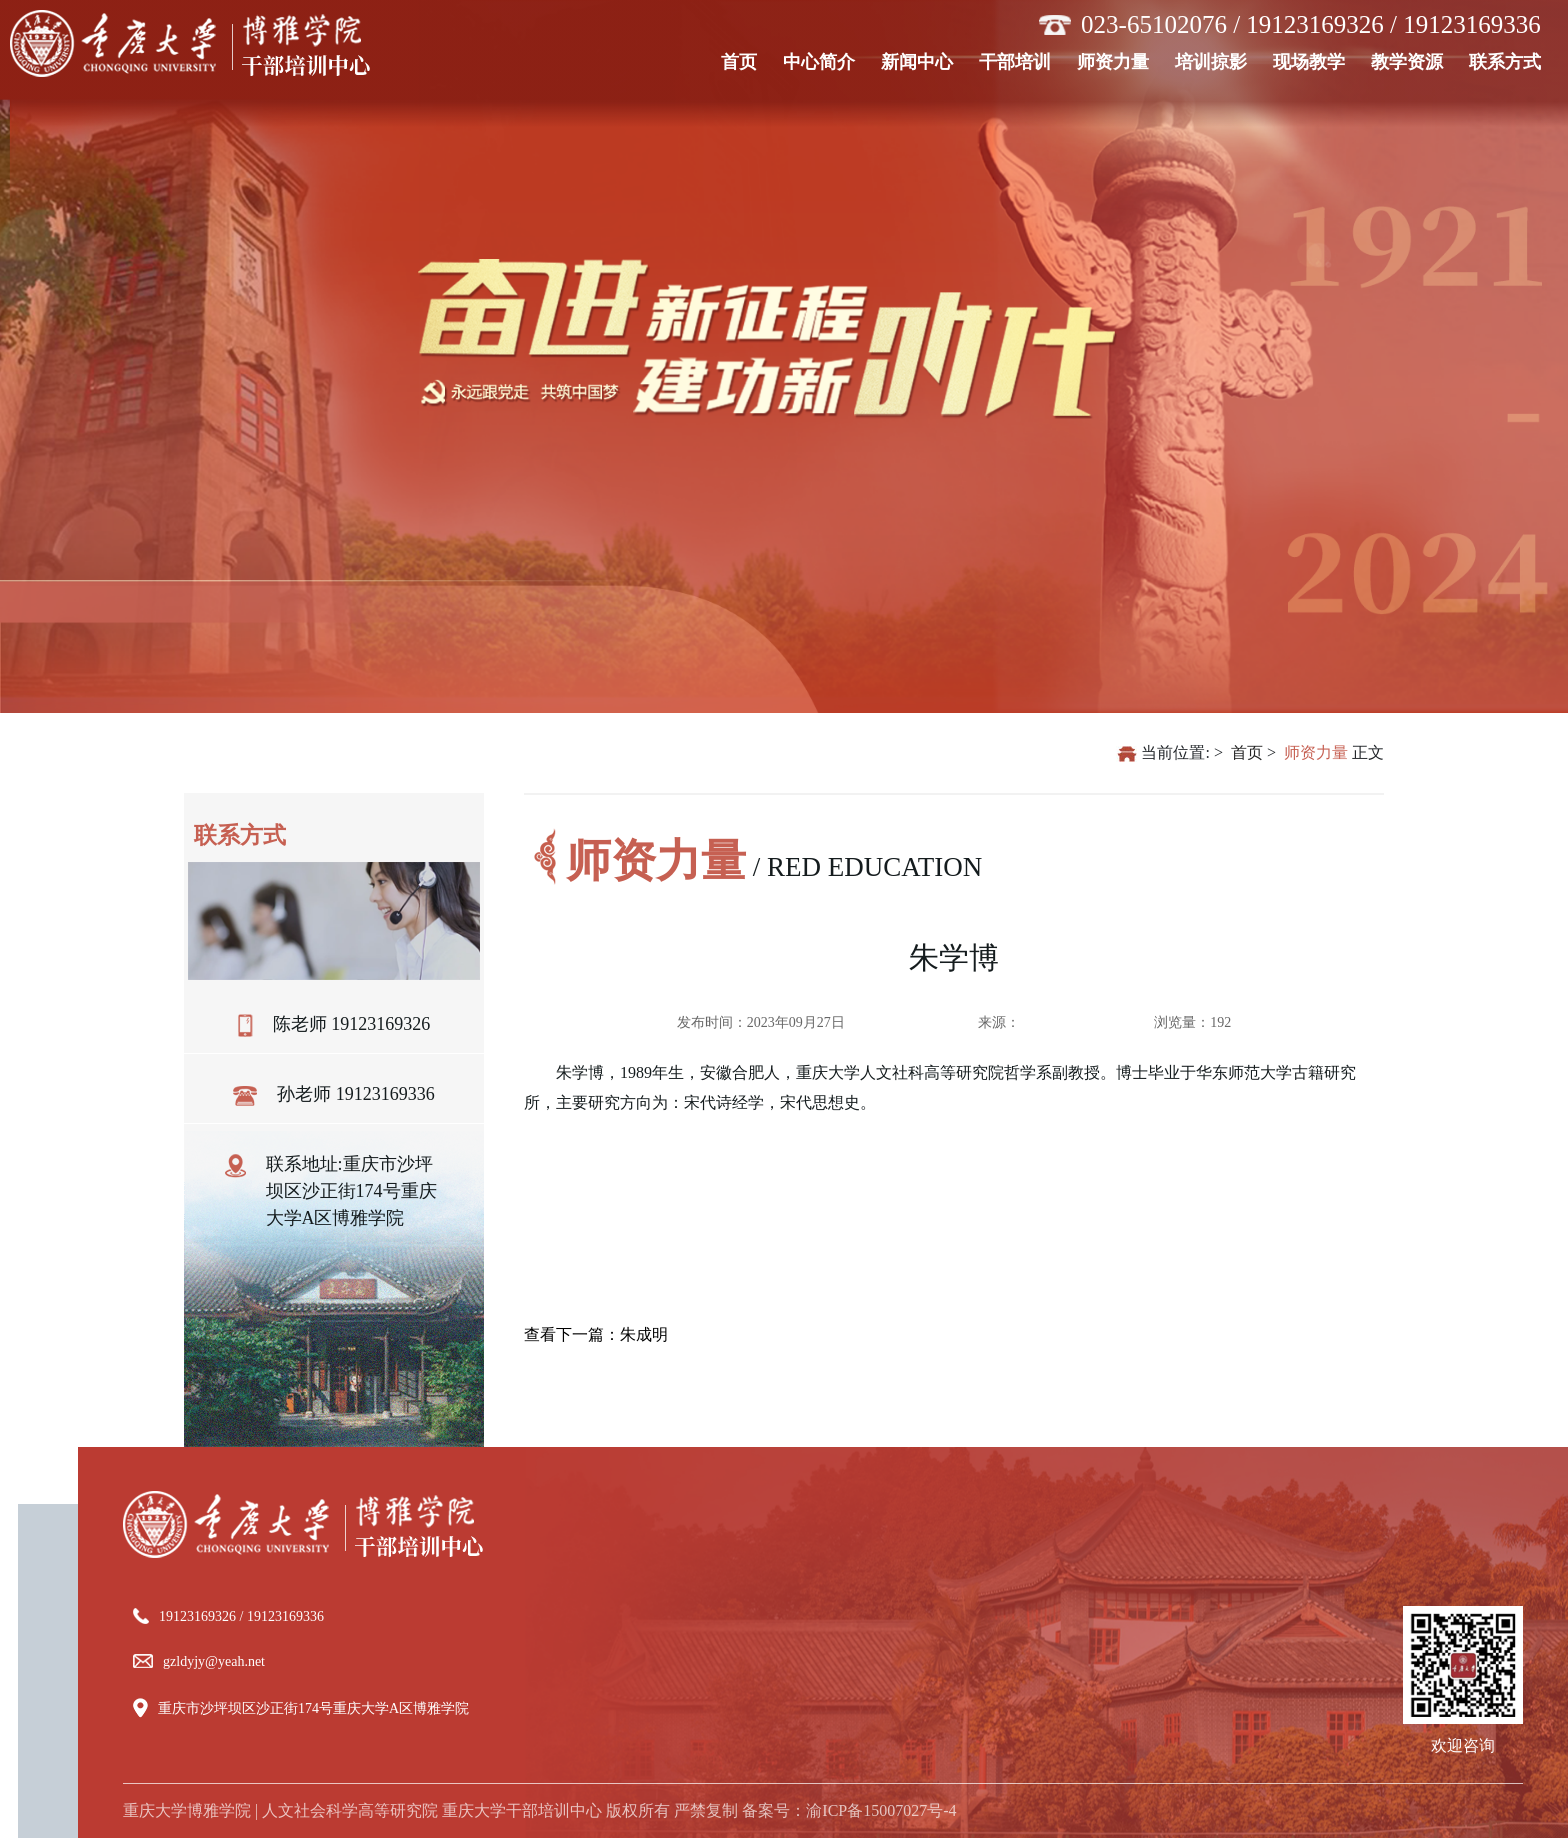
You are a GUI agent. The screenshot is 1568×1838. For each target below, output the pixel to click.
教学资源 (1413, 60)
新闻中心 (923, 60)
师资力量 (1119, 60)
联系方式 (1511, 60)
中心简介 (825, 60)
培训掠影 (1217, 60)
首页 (745, 60)
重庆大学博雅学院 (187, 1810)
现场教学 (1315, 60)
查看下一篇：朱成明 (596, 1334)
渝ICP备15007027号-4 (881, 1810)
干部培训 (1021, 60)
